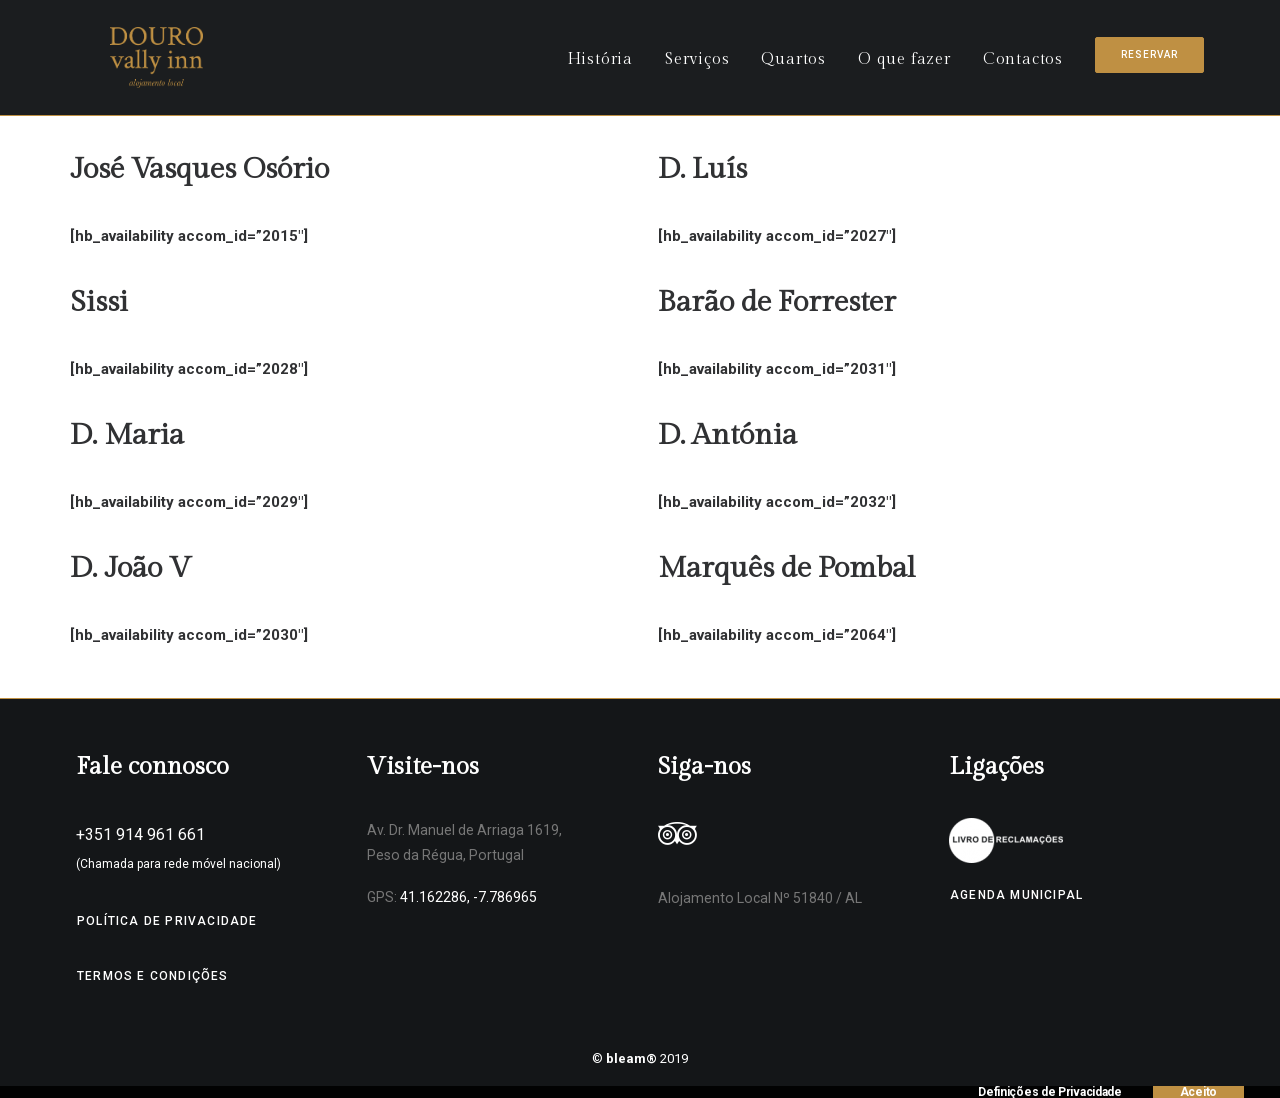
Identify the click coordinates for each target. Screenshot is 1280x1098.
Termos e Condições (153, 976)
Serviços (697, 66)
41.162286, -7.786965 (468, 897)
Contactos (1023, 66)
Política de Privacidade (167, 921)
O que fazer (904, 66)
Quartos (793, 66)
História (600, 66)
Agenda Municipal (1016, 895)
